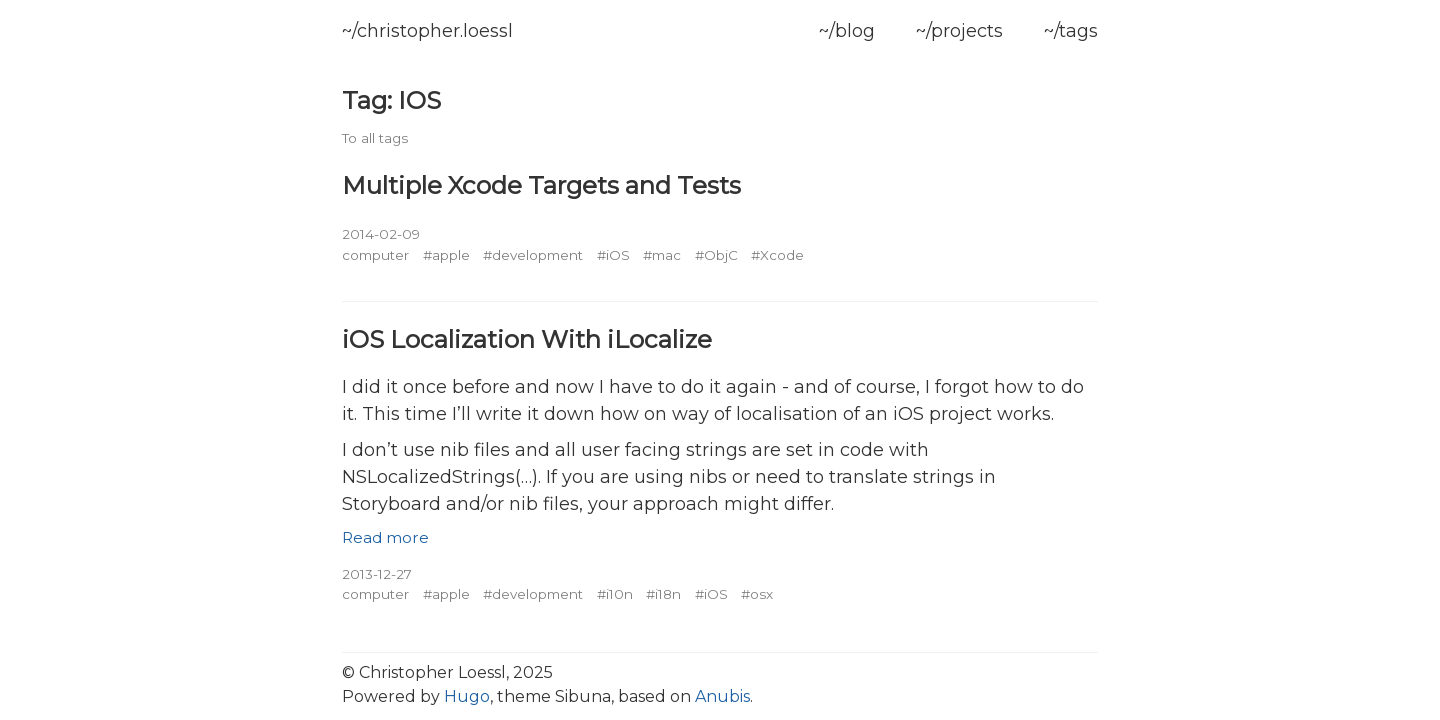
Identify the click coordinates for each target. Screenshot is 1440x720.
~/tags (1071, 31)
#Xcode (777, 255)
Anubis (722, 696)
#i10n (615, 594)
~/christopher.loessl (427, 31)
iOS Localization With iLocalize (527, 339)
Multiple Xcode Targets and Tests (541, 185)
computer (375, 255)
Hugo (467, 696)
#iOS (613, 255)
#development (533, 255)
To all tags (375, 138)
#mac (662, 255)
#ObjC (716, 255)
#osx (757, 594)
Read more (385, 537)
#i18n (663, 594)
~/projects (959, 31)
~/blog (847, 31)
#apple (446, 255)
